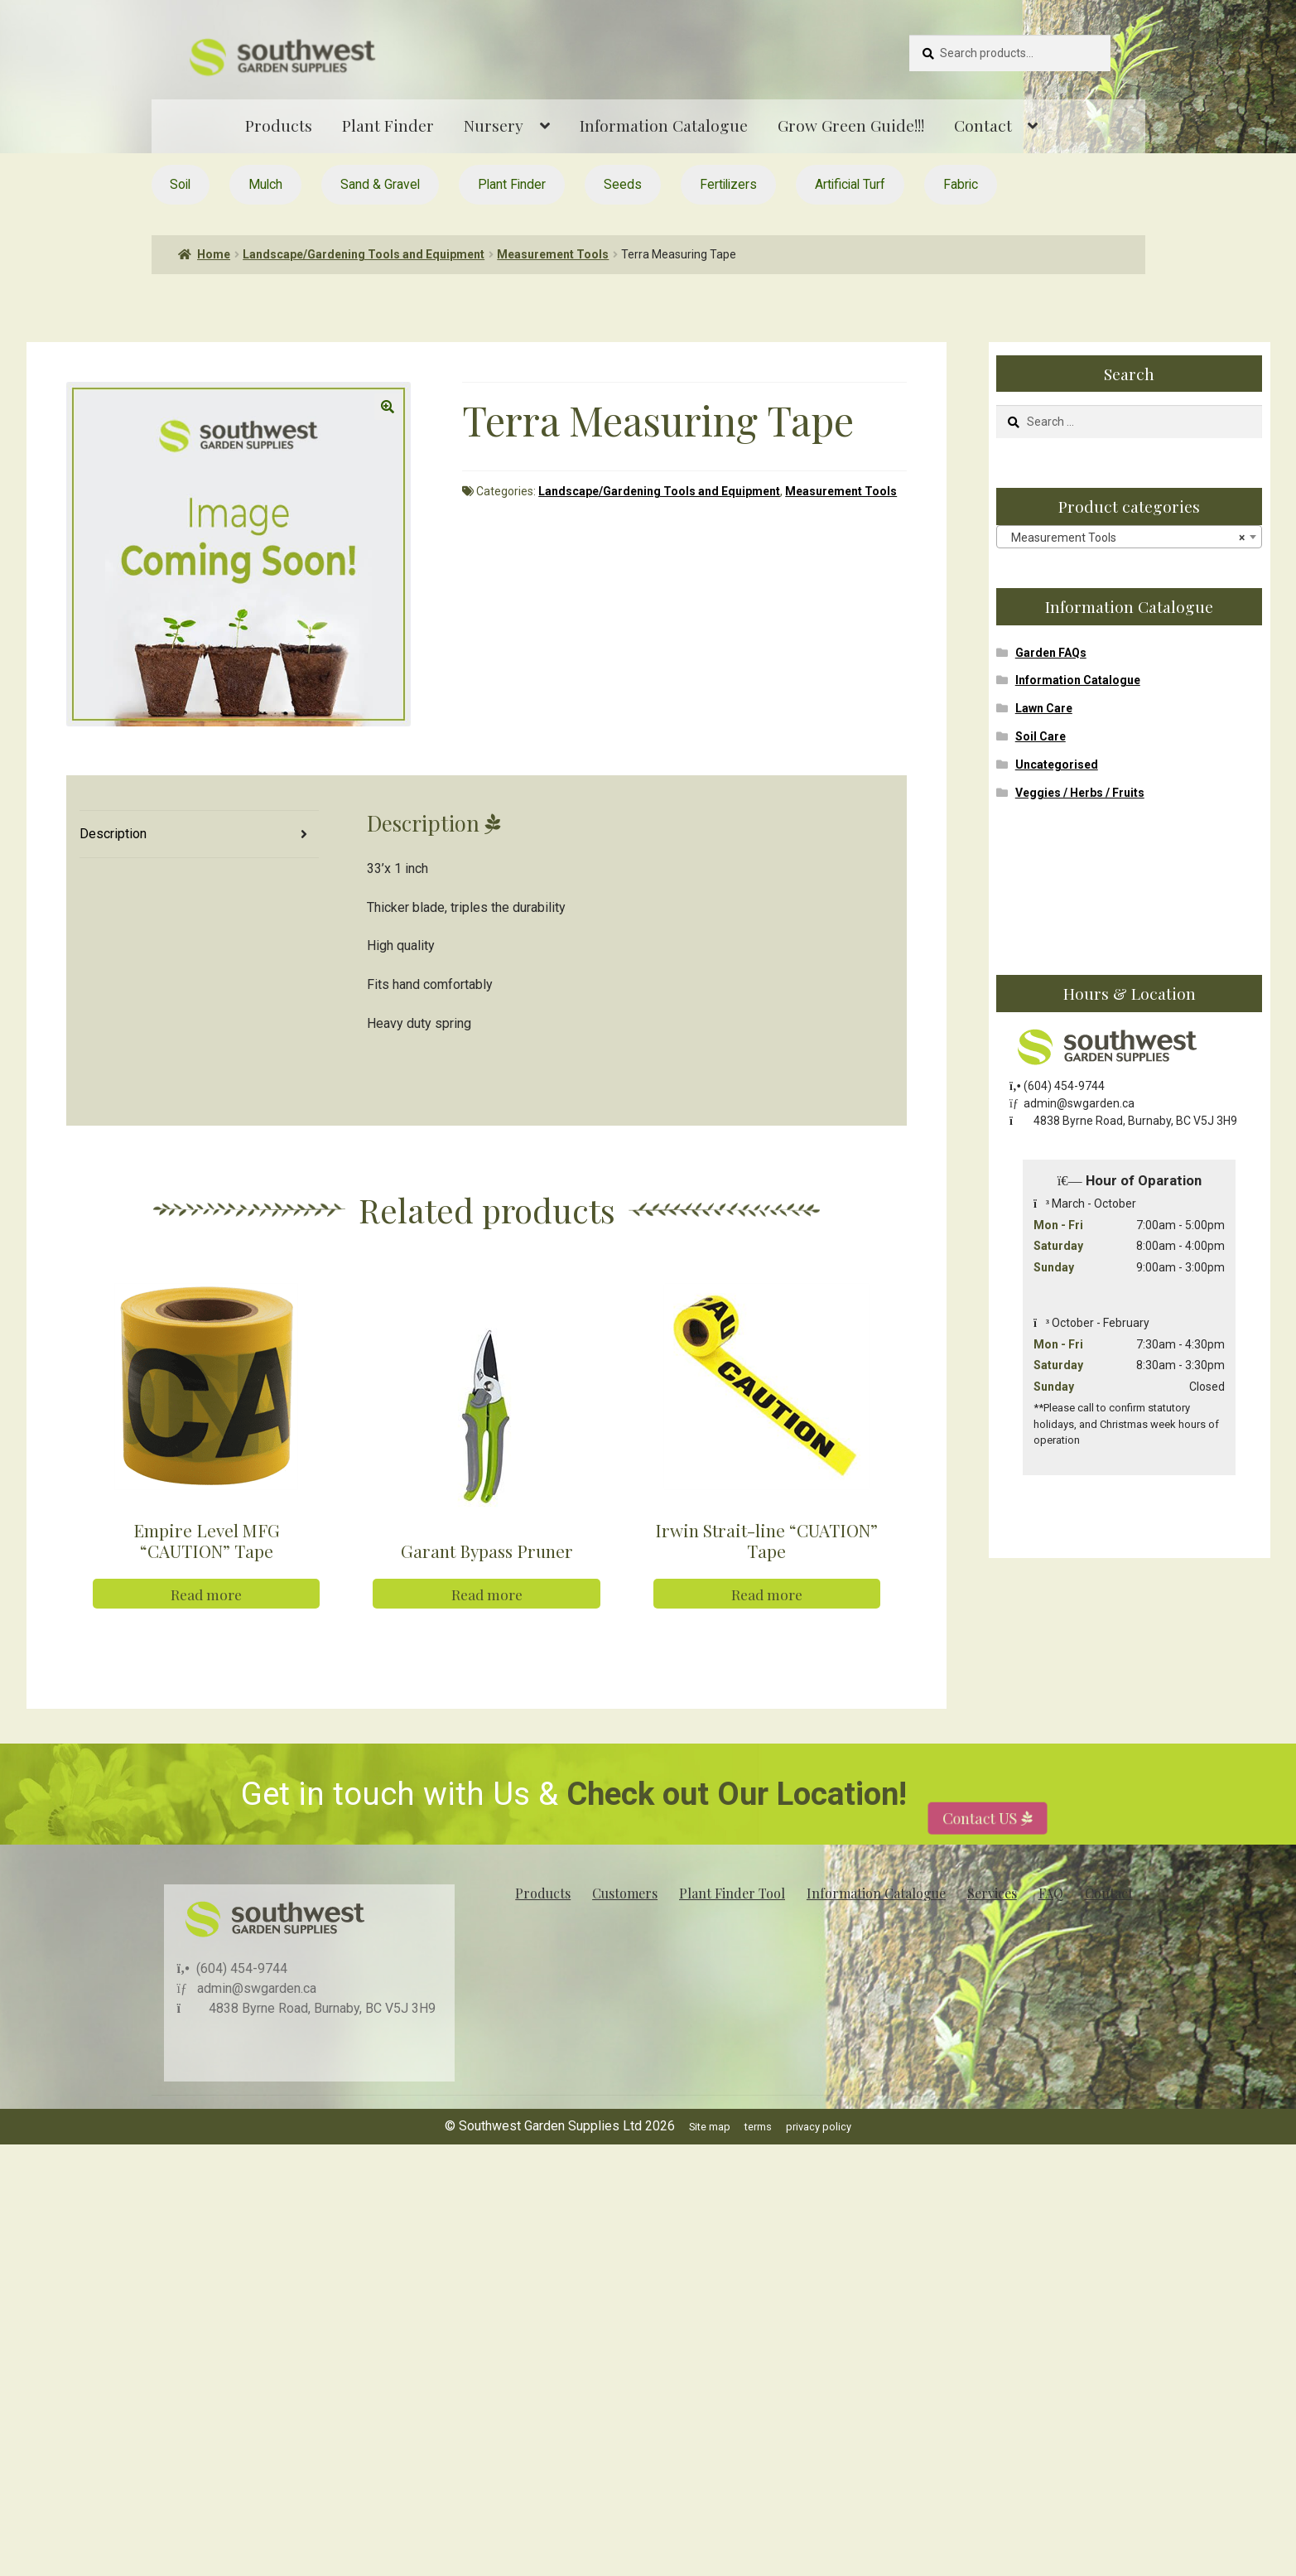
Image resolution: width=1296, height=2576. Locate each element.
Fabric (960, 184)
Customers (625, 1929)
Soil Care (1040, 736)
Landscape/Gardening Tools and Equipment (363, 254)
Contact (983, 125)
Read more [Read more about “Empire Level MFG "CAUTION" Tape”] (206, 1630)
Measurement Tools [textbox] (1124, 537)
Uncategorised (1056, 764)
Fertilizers (728, 184)
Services (992, 1929)
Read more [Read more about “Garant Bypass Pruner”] (487, 1630)
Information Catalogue (664, 125)
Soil (180, 184)
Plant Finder (388, 125)
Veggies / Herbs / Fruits (1079, 792)
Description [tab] (113, 834)
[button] (387, 406)
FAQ (1050, 1929)
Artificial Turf (850, 184)
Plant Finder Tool (732, 1929)
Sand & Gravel (380, 184)
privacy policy (818, 2163)
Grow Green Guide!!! (851, 125)
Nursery (493, 125)
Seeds (623, 184)
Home (213, 254)
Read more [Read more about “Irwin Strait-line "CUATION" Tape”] (766, 1630)
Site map (709, 2163)
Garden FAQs (1050, 652)
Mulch (265, 184)
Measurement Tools (553, 254)
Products (278, 125)
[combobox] (1129, 536)
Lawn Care (1043, 708)
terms (758, 2163)
